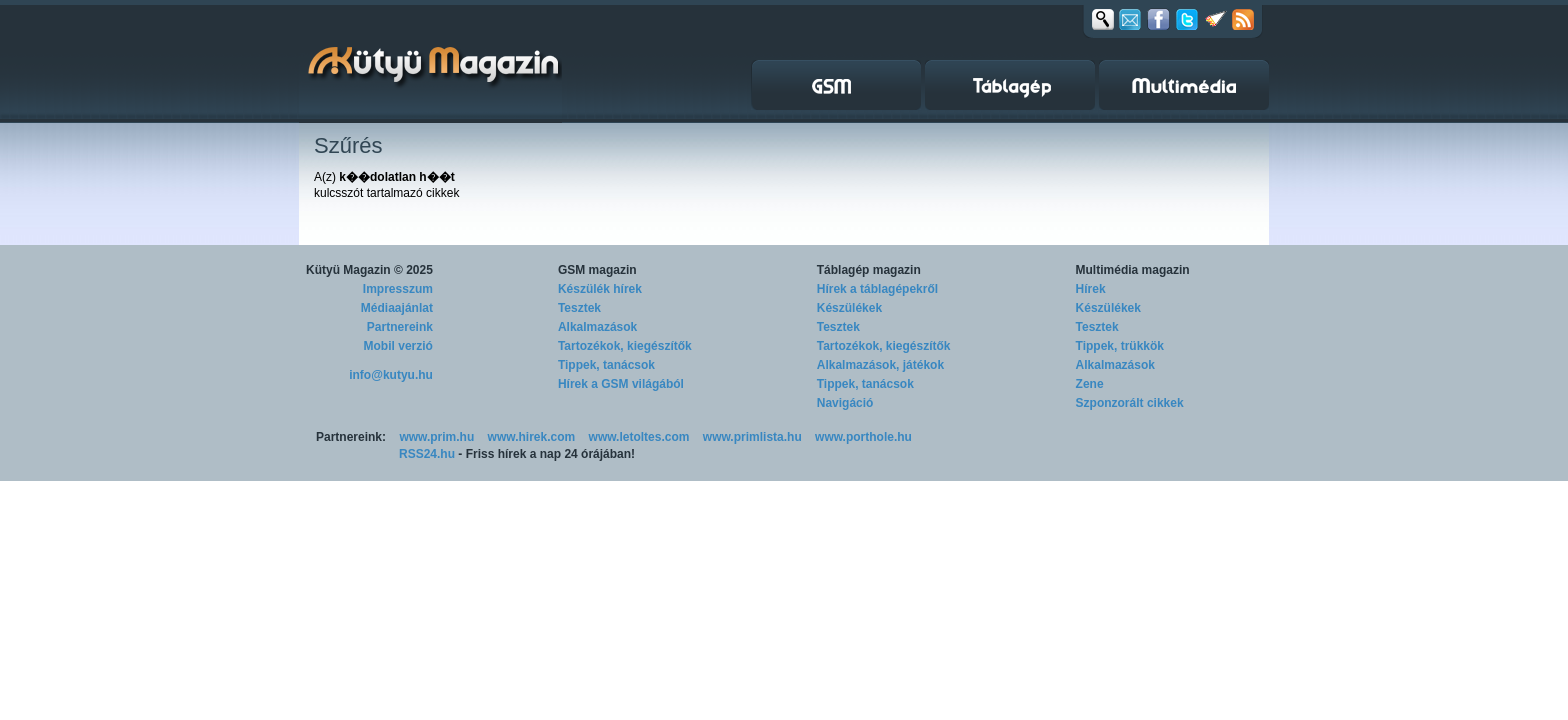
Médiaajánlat (397, 308)
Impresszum (398, 289)
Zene (1090, 384)
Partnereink (400, 327)
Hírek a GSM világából (621, 384)
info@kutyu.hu (391, 375)
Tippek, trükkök (1120, 346)
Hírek (1091, 289)
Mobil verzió (398, 346)
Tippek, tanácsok (606, 365)
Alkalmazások (597, 327)
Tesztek (579, 308)
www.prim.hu (436, 437)
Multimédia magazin (1133, 270)
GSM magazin (597, 270)
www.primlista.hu (752, 437)
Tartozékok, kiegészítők (625, 346)
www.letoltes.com (639, 437)
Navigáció (845, 403)
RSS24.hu (427, 454)
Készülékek (849, 308)
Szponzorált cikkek (1130, 403)
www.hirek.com (532, 437)
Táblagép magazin (869, 270)
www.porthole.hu (863, 437)
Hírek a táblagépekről (877, 289)
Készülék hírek (600, 289)
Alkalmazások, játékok (880, 365)
